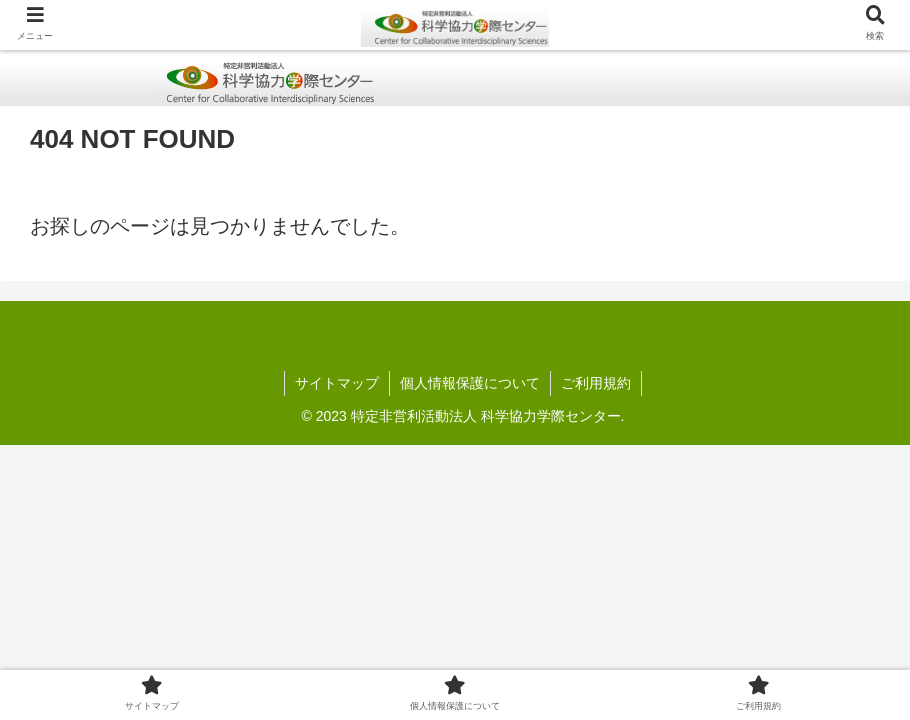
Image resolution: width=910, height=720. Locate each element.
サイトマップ (337, 383)
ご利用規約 (596, 383)
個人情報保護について (470, 383)
